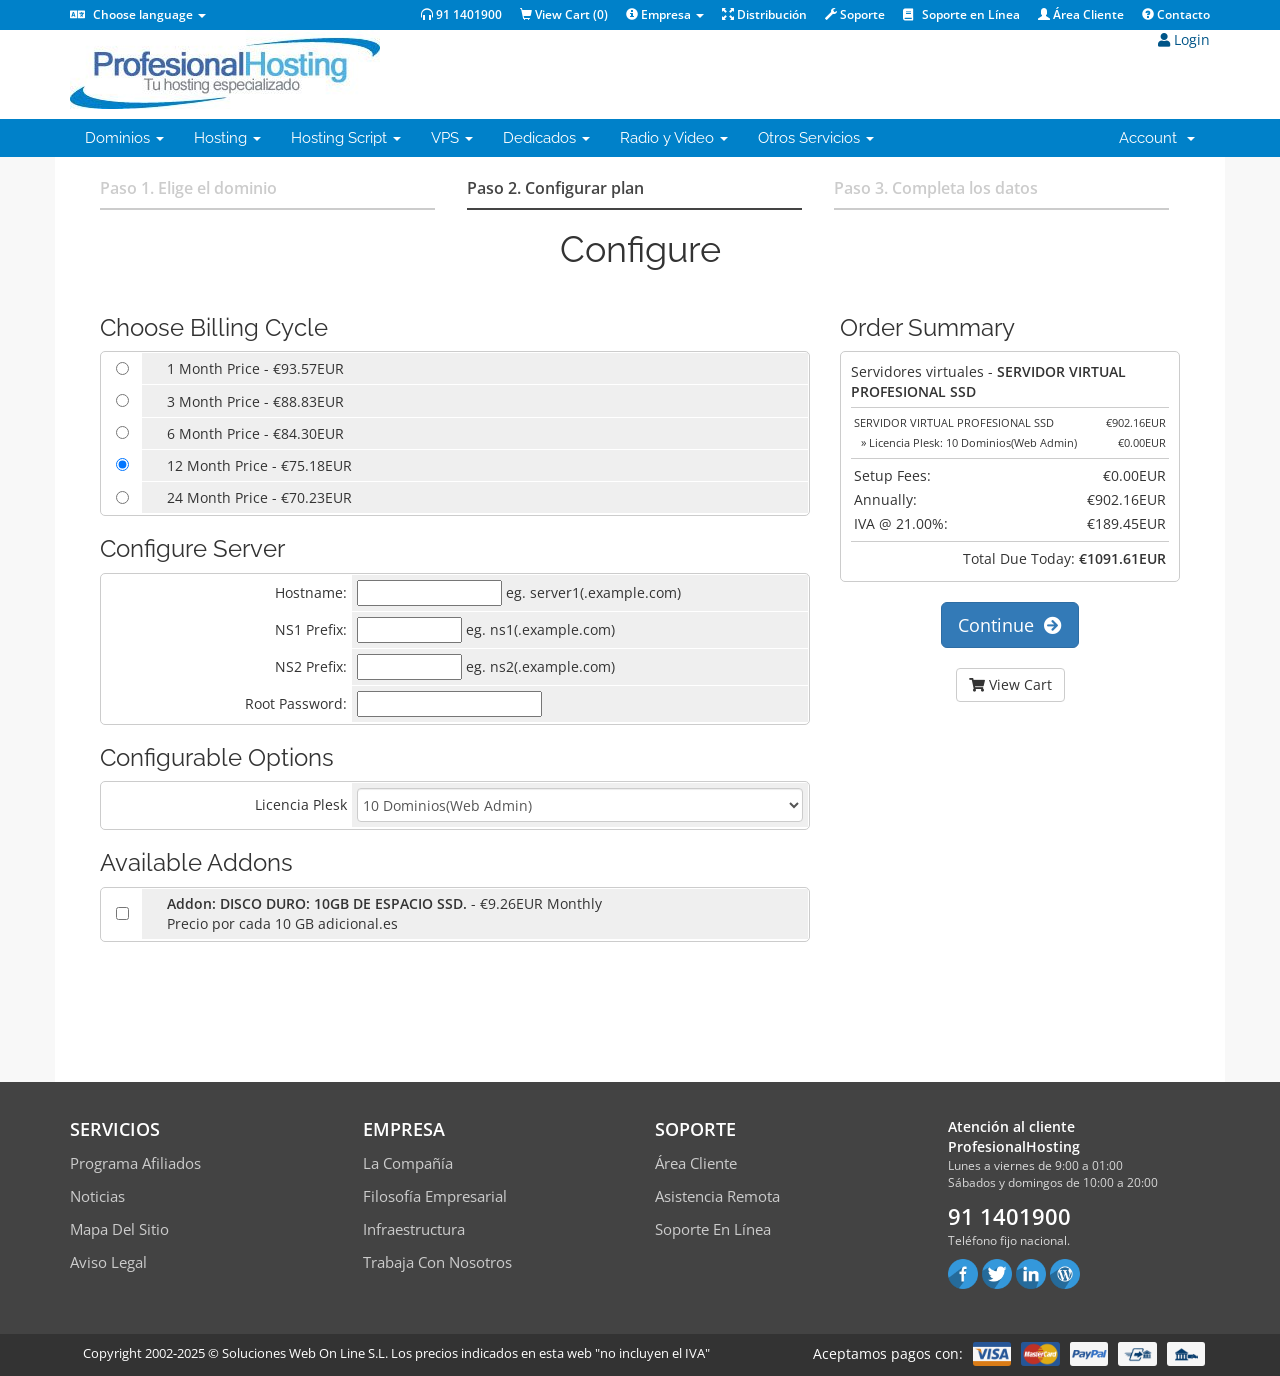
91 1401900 (461, 14)
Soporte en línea (713, 1229)
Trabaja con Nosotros (437, 1262)
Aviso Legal (108, 1262)
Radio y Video (674, 138)
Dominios (124, 138)
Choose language (138, 14)
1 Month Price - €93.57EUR (255, 368)
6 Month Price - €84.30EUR (255, 433)
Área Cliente (1081, 14)
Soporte (855, 14)
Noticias (97, 1196)
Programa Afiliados (135, 1163)
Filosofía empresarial (435, 1196)
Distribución (764, 14)
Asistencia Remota (717, 1196)
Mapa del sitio (119, 1229)
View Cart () (564, 14)
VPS (452, 138)
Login (1184, 39)
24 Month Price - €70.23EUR (259, 497)
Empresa (665, 14)
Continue (1010, 625)
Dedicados (546, 138)
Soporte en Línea (961, 14)
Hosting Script (346, 138)
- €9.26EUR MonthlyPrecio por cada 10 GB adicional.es (384, 913)
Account (1157, 138)
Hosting (227, 138)
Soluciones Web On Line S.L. (305, 1353)
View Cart (1010, 684)
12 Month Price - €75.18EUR (259, 465)
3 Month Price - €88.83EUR (255, 401)
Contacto (1176, 14)
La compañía (408, 1163)
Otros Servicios (816, 138)
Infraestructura (414, 1229)
